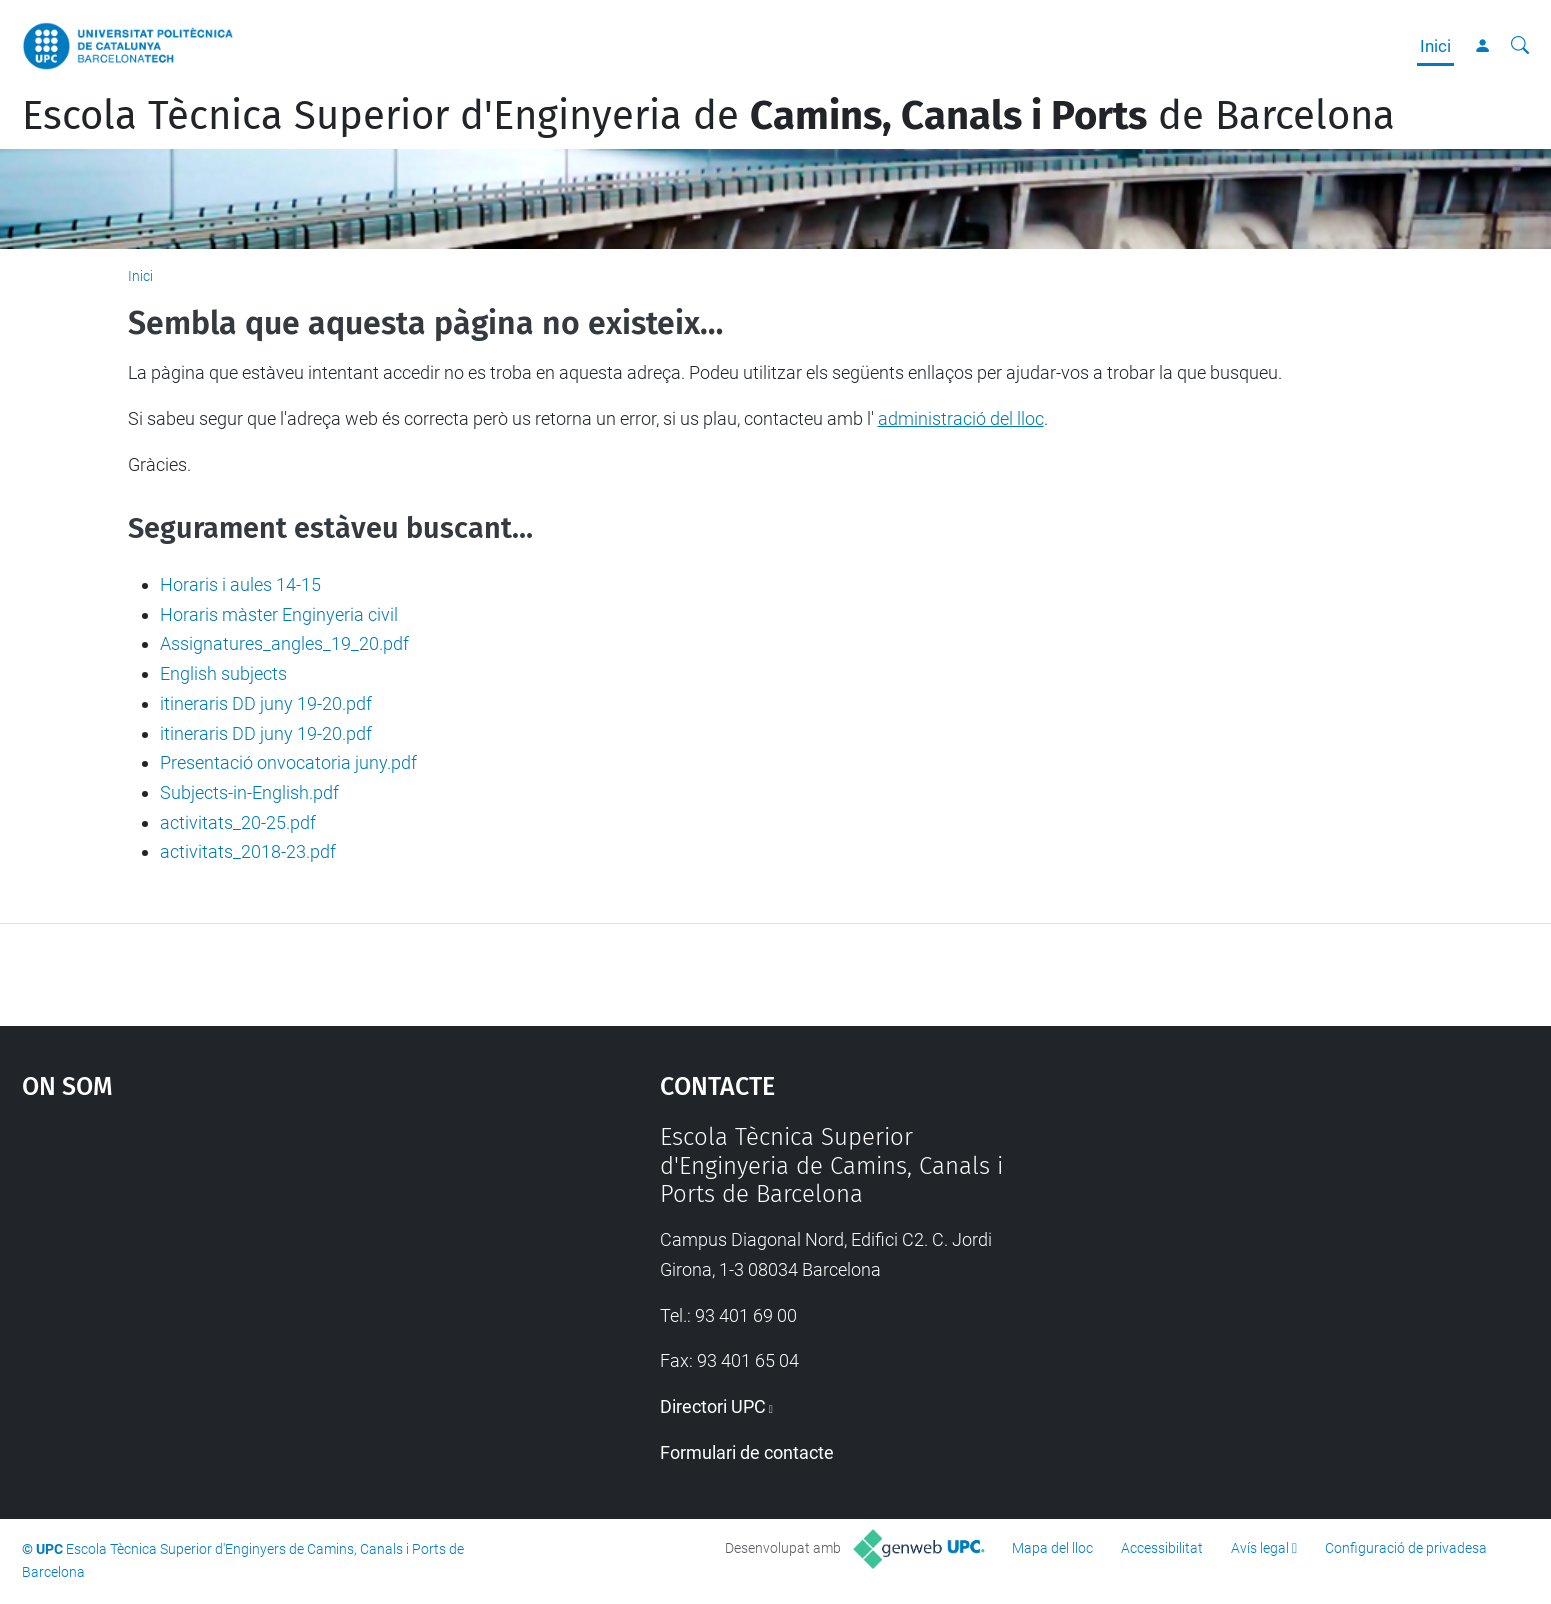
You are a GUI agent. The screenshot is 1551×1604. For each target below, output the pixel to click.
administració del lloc (961, 418)
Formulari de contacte (747, 1452)
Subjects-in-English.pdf (249, 792)
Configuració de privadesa (1406, 1548)
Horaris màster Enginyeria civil (279, 614)
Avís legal (1260, 1548)
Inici (1435, 46)
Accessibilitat (1162, 1548)
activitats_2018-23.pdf (248, 851)
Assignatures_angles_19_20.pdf (284, 643)
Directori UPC (713, 1406)
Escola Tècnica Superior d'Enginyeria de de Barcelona (708, 116)
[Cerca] (1520, 46)
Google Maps (265, 1273)
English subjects (223, 673)
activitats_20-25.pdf (238, 822)
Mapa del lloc (1052, 1548)
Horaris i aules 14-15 (240, 584)
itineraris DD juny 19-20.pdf (266, 703)
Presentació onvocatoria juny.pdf (288, 762)
